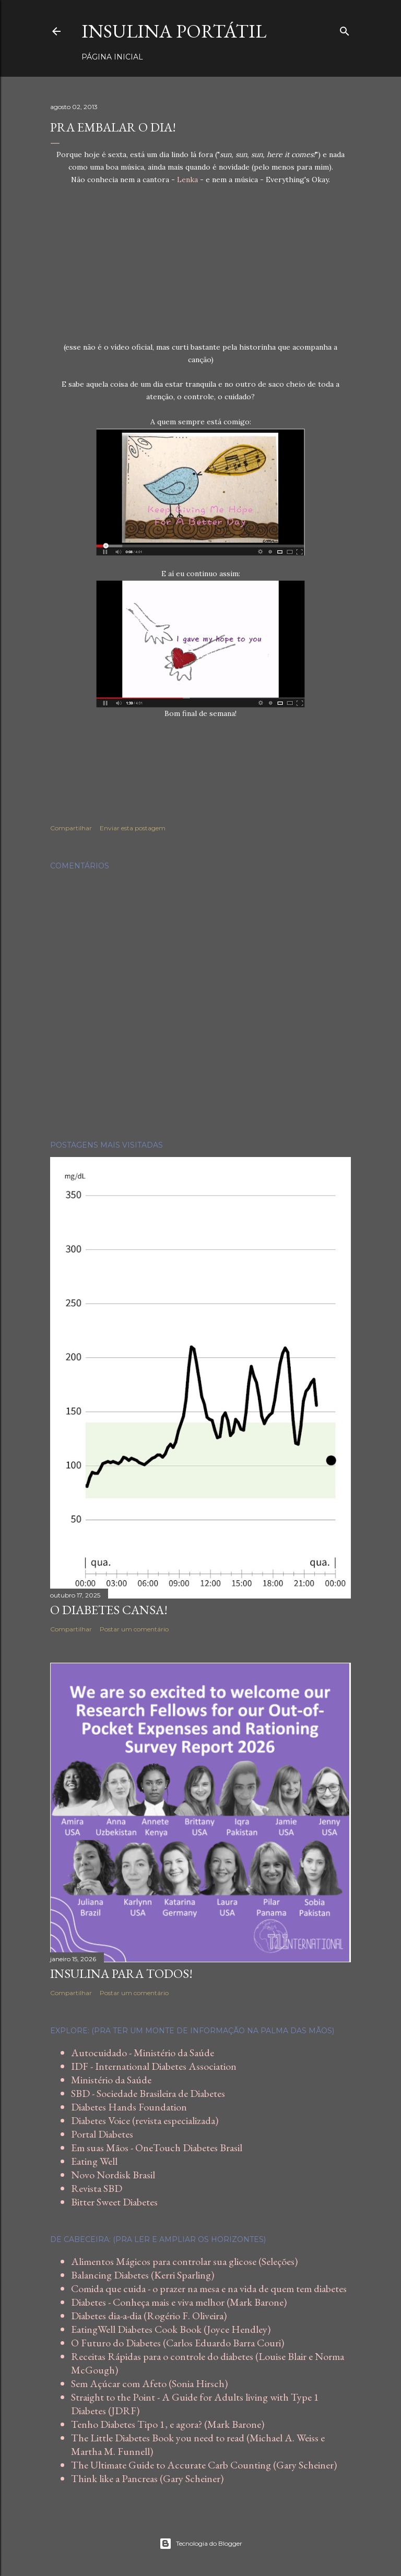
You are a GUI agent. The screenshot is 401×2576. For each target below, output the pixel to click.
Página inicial (112, 57)
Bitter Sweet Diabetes (114, 2202)
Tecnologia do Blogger (200, 2543)
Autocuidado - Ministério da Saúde (142, 2052)
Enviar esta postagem (133, 828)
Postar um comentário (134, 1629)
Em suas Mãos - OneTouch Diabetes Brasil (156, 2147)
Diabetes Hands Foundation (129, 2107)
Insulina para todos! (121, 1973)
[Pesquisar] (344, 29)
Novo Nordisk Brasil (113, 2174)
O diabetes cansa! (109, 1610)
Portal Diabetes (102, 2134)
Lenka (187, 179)
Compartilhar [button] (71, 828)
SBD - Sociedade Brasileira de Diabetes (148, 2093)
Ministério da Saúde (111, 2079)
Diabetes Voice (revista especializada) (144, 2120)
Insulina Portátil (173, 31)
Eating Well (94, 2161)
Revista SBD (96, 2188)
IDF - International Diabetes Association (154, 2066)
